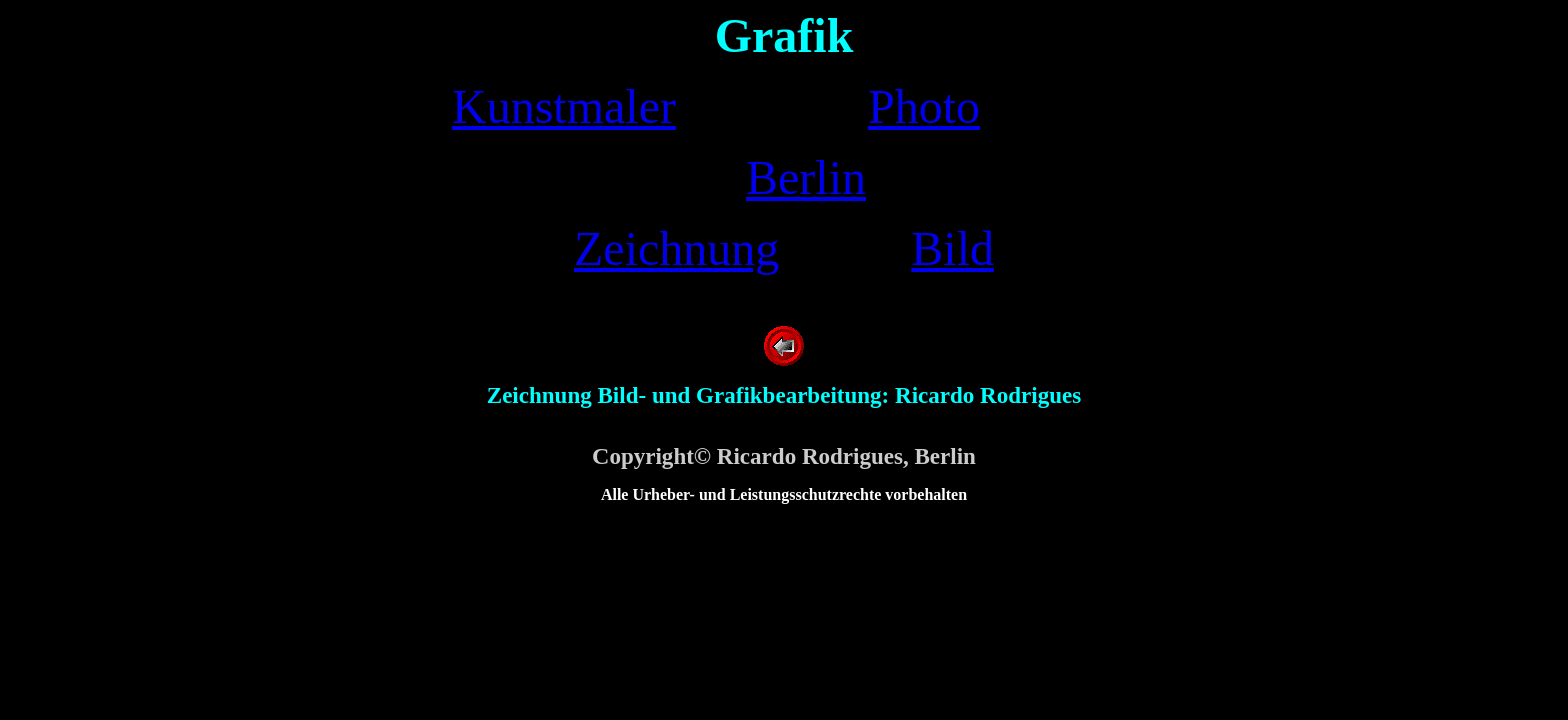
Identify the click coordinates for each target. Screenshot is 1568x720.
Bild (952, 248)
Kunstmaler (564, 106)
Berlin (806, 177)
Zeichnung (676, 248)
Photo (924, 106)
